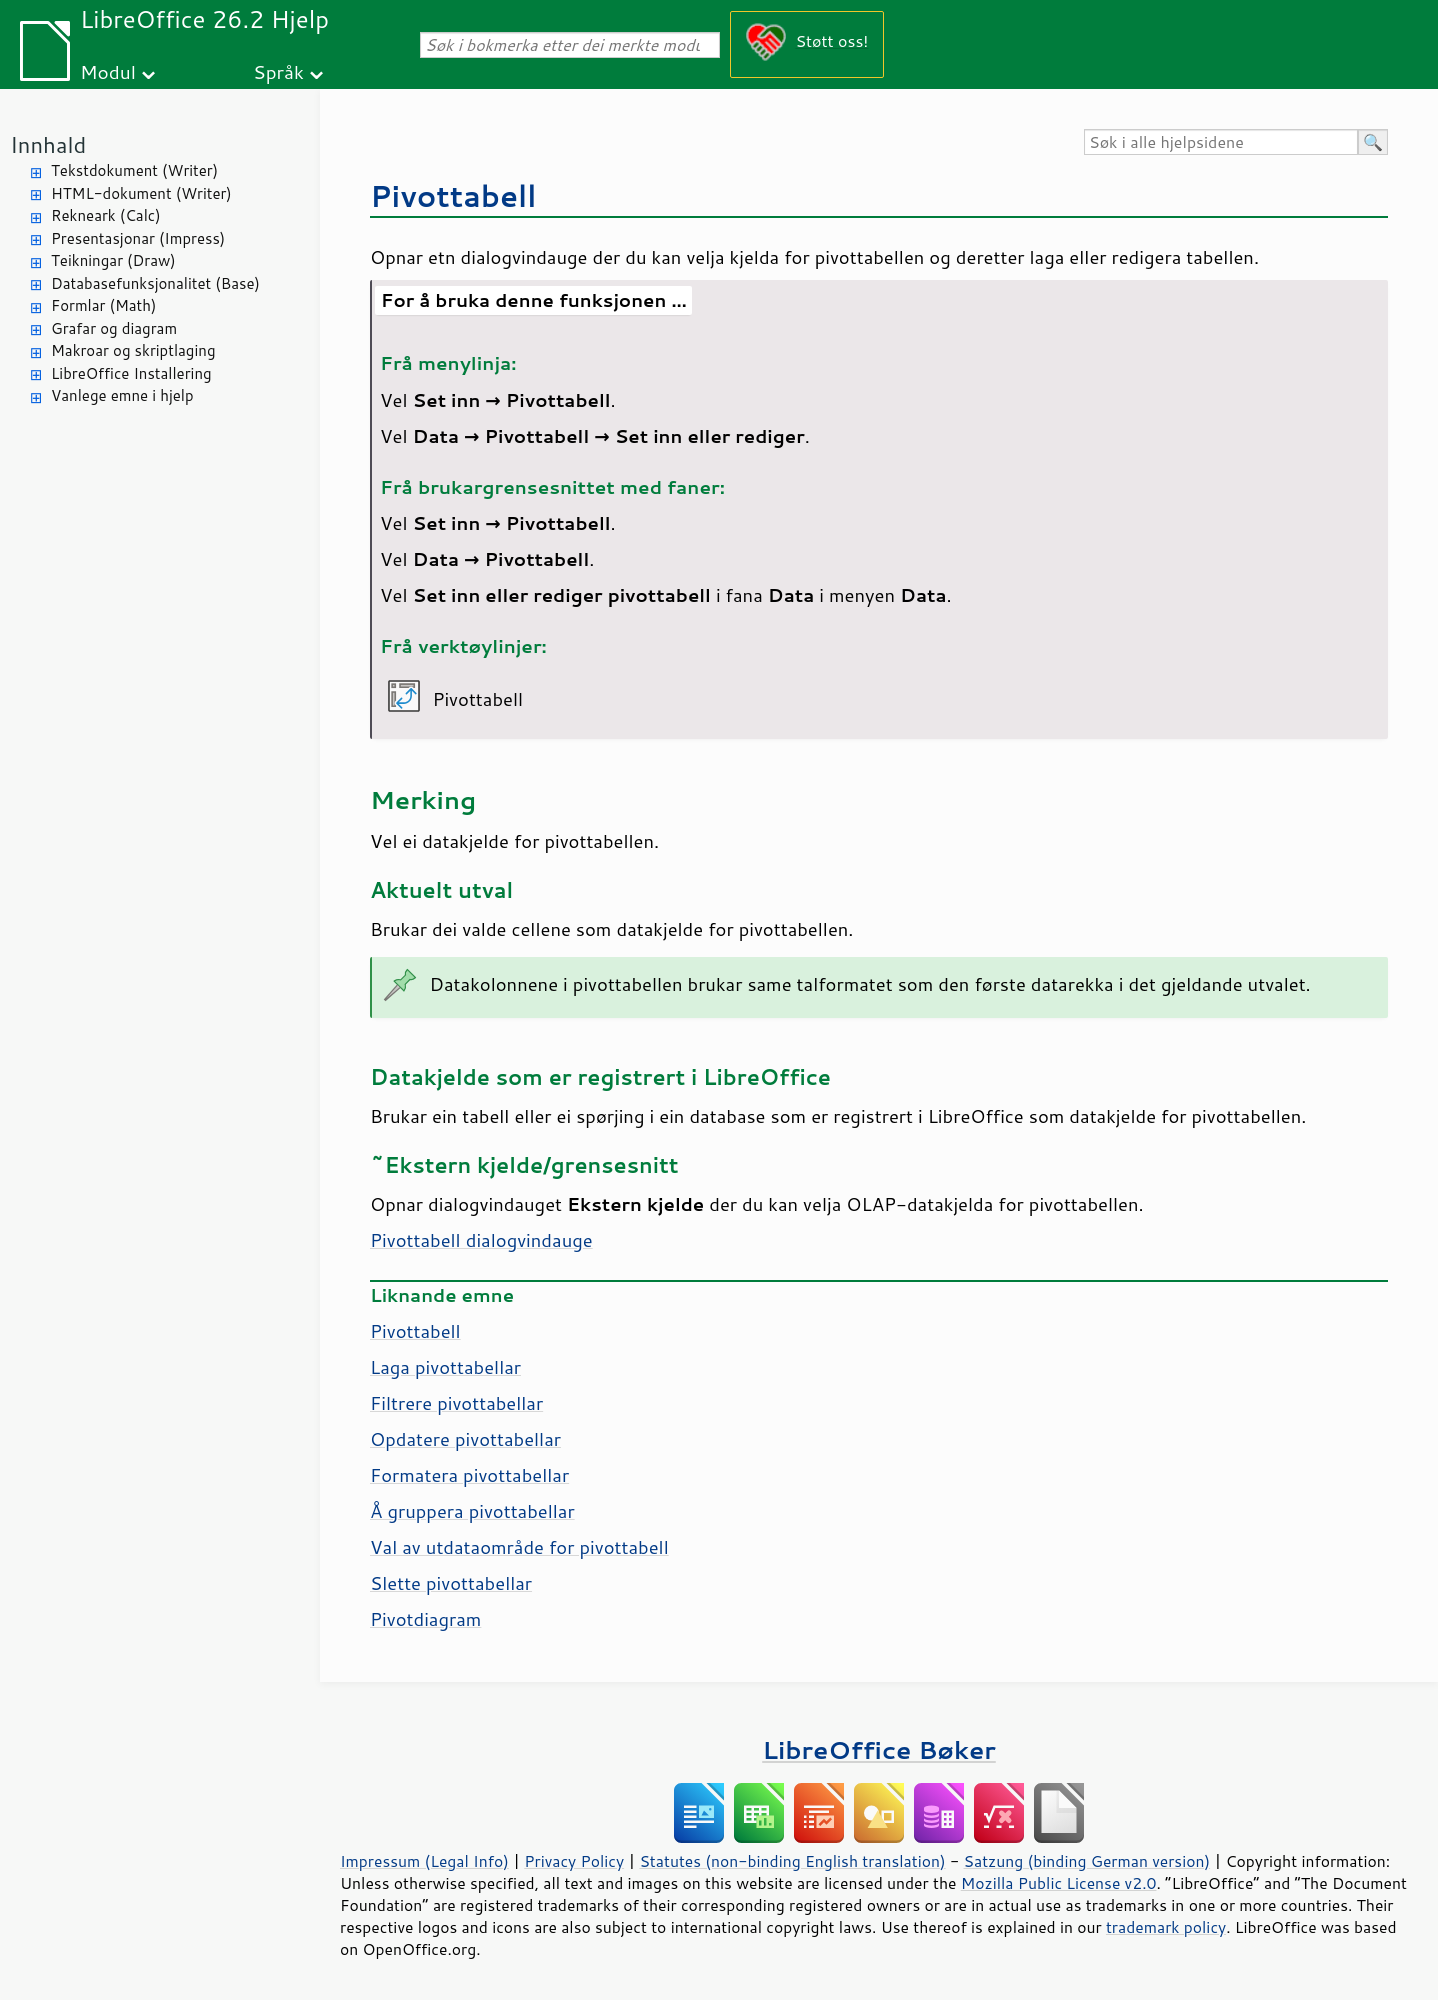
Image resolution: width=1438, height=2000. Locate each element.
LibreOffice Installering (131, 373)
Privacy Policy (574, 1861)
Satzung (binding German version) (1087, 1861)
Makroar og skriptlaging (133, 350)
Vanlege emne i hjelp (122, 395)
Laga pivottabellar (445, 1367)
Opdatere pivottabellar (465, 1439)
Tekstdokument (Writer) (134, 170)
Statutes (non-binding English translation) (792, 1861)
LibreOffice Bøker (879, 1749)
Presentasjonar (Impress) (138, 238)
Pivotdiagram (425, 1619)
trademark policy (1166, 1927)
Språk (278, 71)
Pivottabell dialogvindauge (481, 1240)
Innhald (48, 144)
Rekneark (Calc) (106, 215)
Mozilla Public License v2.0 (1059, 1883)
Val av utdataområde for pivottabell (519, 1547)
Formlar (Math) (103, 305)
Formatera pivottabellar (469, 1475)
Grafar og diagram (114, 328)
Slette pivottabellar (451, 1583)
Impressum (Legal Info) (424, 1861)
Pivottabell (453, 195)
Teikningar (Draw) (113, 260)
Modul (108, 71)
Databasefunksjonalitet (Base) (155, 283)
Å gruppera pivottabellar (472, 1511)
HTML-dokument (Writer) (141, 193)
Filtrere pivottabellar (456, 1403)
